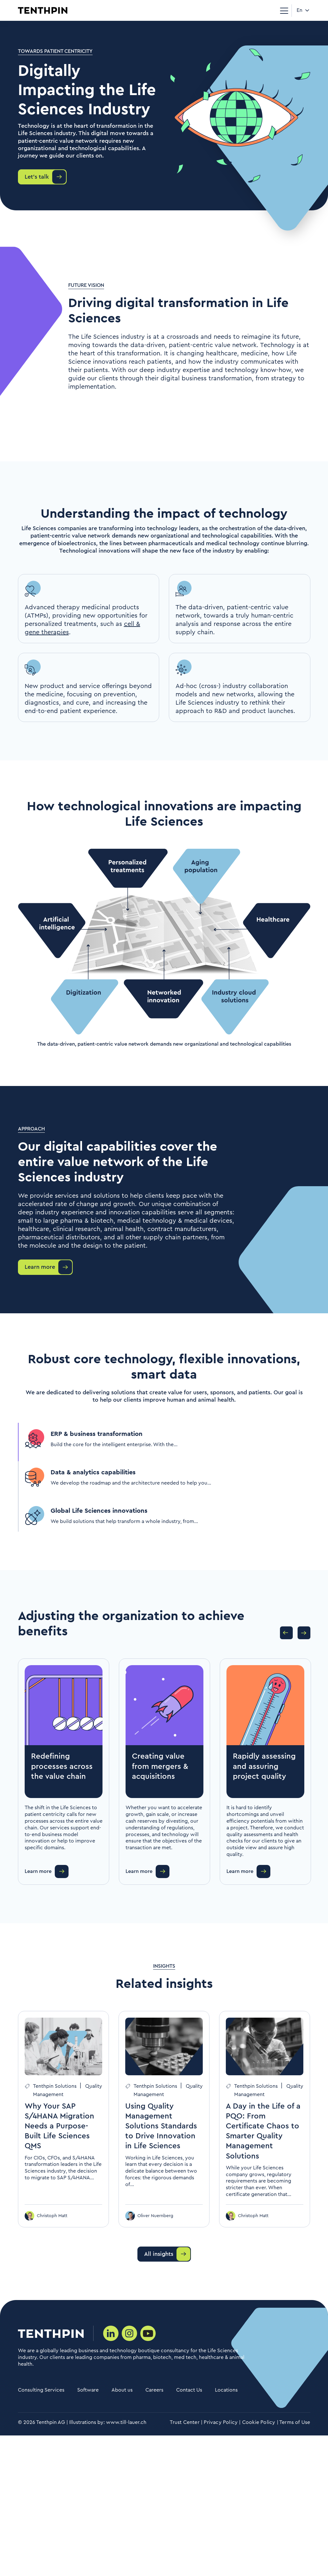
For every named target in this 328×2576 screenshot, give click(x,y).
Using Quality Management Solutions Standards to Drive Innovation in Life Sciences (161, 2126)
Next (304, 1632)
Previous (286, 1632)
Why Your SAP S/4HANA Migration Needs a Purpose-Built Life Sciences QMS (59, 2126)
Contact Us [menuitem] (189, 2390)
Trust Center (184, 2422)
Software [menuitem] (88, 2390)
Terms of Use (294, 2422)
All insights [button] (158, 2254)
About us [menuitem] (122, 2390)
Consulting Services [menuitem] (41, 2390)
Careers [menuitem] (154, 2390)
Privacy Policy (221, 2422)
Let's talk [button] (37, 177)
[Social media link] (111, 2333)
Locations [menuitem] (226, 2390)
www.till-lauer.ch (126, 2422)
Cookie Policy (258, 2422)
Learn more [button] (40, 1267)
